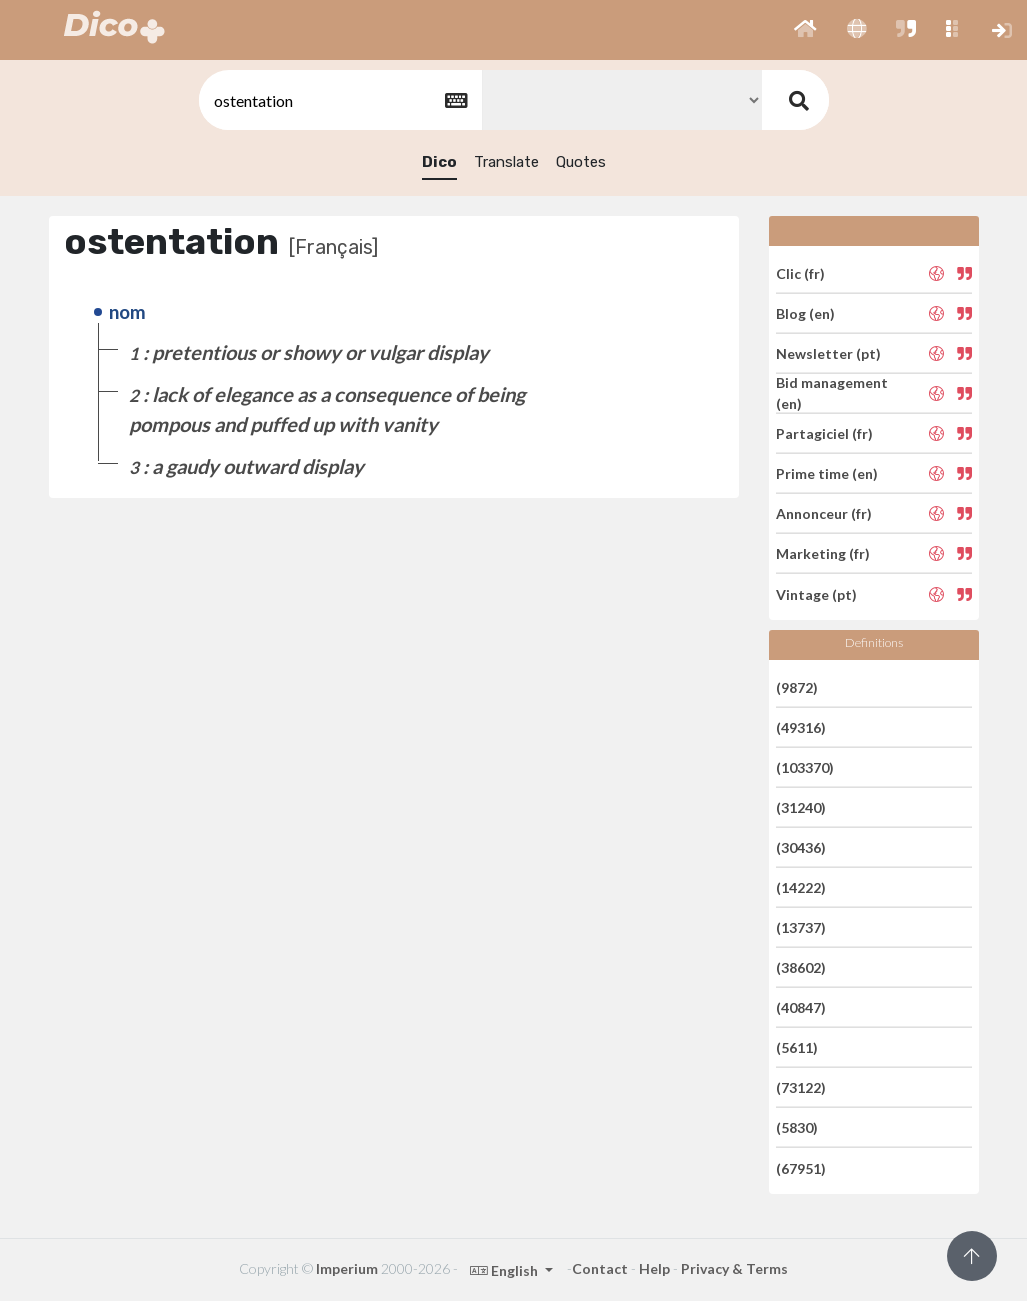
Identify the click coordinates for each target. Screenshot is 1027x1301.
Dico (439, 162)
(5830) (797, 1127)
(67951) (801, 1167)
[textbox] (339, 100)
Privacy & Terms (734, 1268)
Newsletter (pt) (828, 353)
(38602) (801, 967)
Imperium (347, 1268)
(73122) (801, 1087)
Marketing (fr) (823, 553)
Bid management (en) (832, 393)
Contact (600, 1268)
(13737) (801, 927)
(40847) (801, 1007)
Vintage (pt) (816, 593)
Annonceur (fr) (824, 513)
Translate (506, 162)
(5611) (797, 1047)
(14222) (801, 887)
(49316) (801, 727)
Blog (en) (805, 313)
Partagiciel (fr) (824, 433)
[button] (805, 30)
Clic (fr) (800, 272)
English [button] (505, 1270)
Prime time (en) (827, 473)
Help (654, 1268)
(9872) (797, 686)
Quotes (581, 162)
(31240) (801, 807)
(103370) (805, 767)
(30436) (801, 847)
